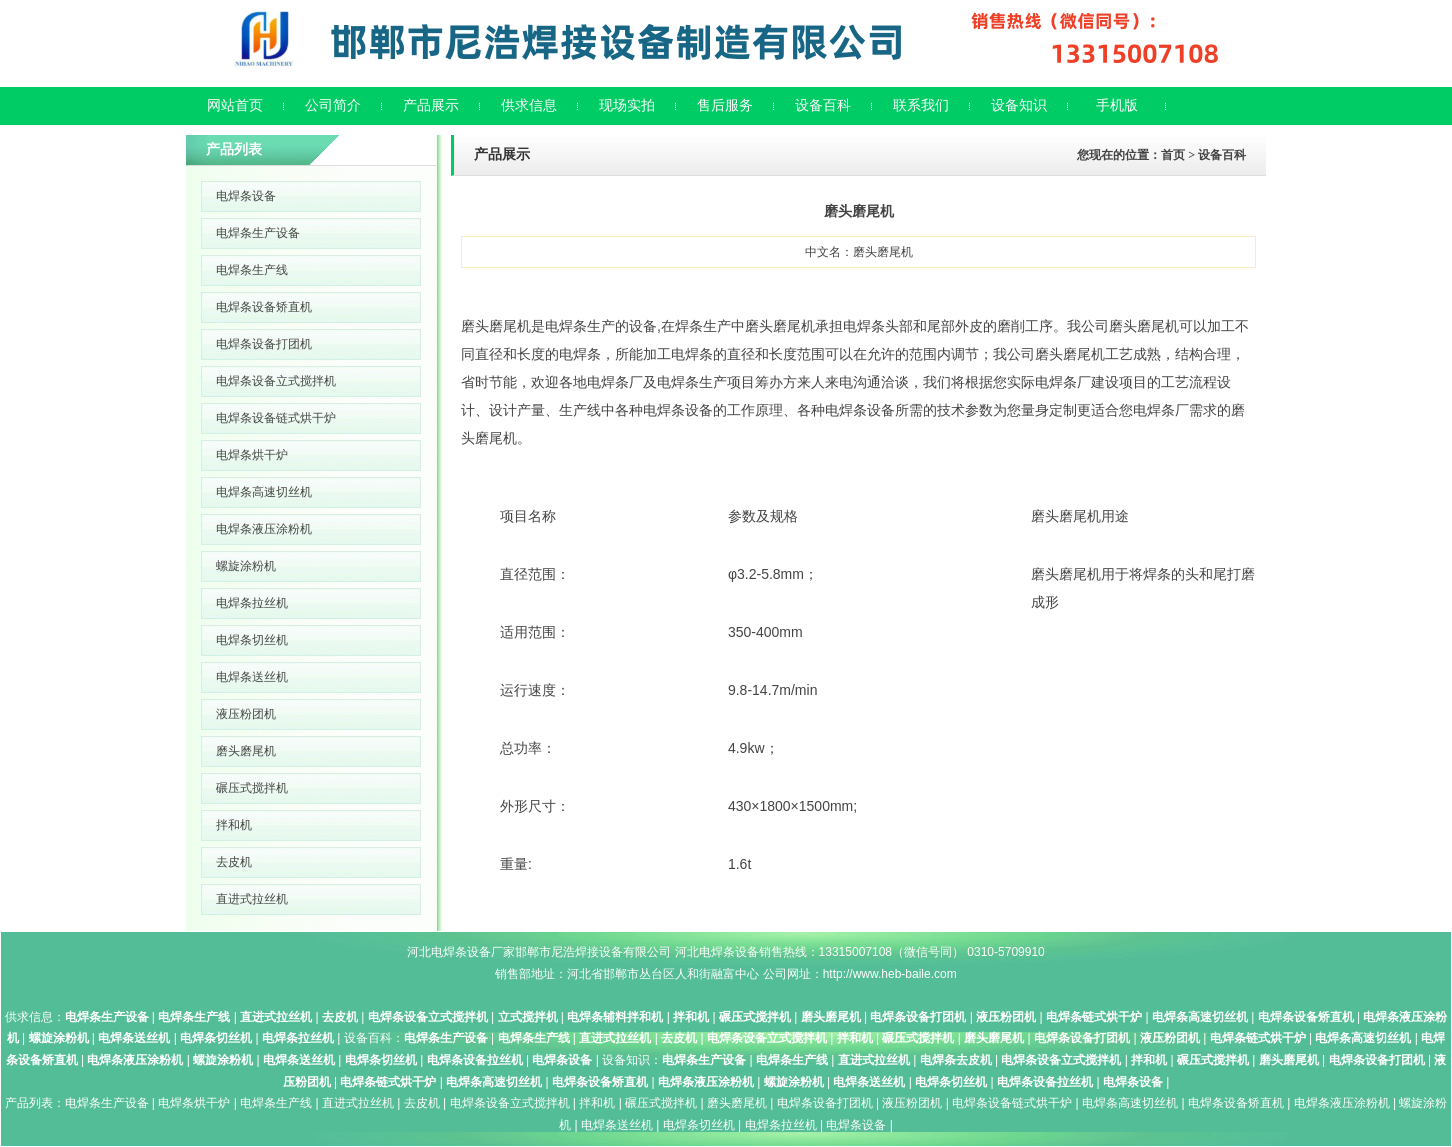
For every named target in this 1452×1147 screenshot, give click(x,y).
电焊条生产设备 (258, 233)
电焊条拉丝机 (252, 603)
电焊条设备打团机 (264, 344)
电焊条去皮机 (956, 1060)
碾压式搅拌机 (252, 788)
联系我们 (921, 105)
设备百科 (823, 105)
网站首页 (235, 105)
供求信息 (529, 105)
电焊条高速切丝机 (264, 492)
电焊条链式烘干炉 (1094, 1017)
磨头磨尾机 (246, 751)
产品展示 (431, 105)
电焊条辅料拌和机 (615, 1017)
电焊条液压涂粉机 (264, 529)
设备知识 (1019, 105)
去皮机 (234, 862)
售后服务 (725, 105)
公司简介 (333, 105)
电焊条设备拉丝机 (475, 1060)
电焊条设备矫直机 (264, 307)
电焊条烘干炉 (252, 455)
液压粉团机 (246, 714)
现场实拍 (627, 105)
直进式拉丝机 (252, 899)
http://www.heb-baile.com (890, 974)
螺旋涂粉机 (246, 566)
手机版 (1117, 105)
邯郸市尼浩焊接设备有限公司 (593, 952)
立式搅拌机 (528, 1017)
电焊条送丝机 (252, 677)
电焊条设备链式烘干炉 (276, 418)
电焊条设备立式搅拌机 (276, 381)
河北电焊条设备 (449, 952)
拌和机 (234, 825)
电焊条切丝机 (252, 640)
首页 (1173, 155)
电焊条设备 (246, 196)
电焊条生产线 (252, 270)
